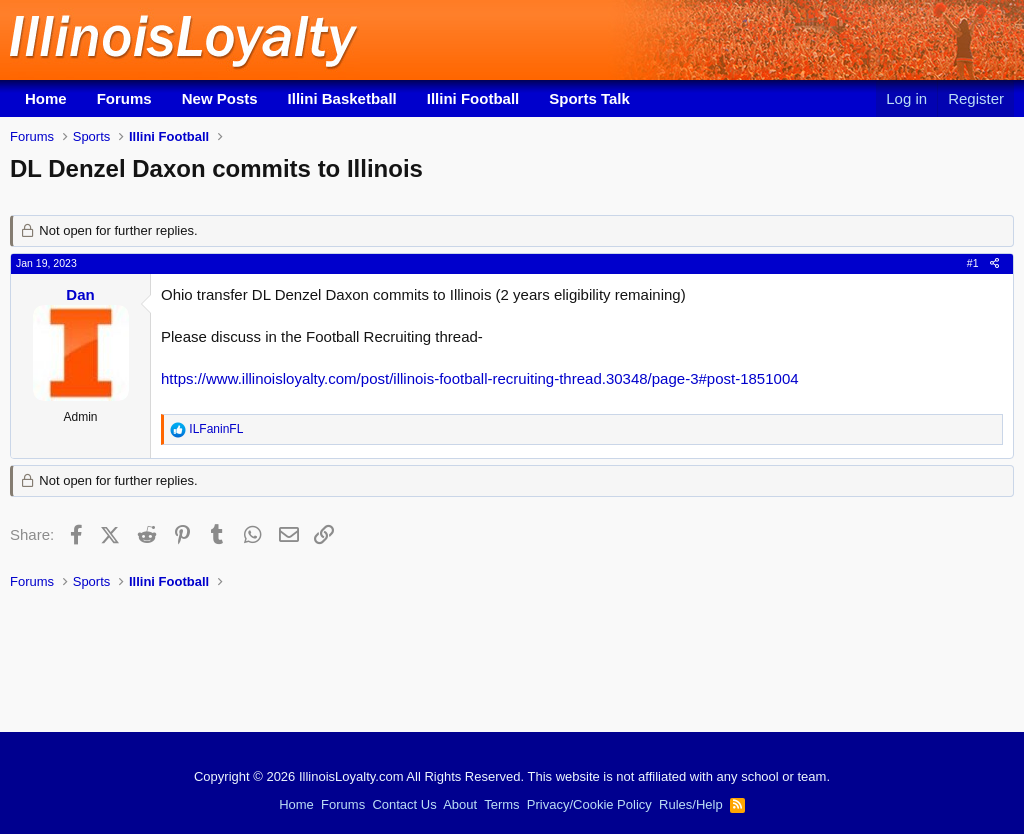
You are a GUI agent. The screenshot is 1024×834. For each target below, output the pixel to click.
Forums (124, 98)
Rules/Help (691, 804)
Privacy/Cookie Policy (589, 804)
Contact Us (404, 804)
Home (46, 98)
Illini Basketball (342, 98)
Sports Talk (589, 98)
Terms (501, 804)
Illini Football (473, 98)
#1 (973, 263)
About (460, 804)
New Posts (220, 98)
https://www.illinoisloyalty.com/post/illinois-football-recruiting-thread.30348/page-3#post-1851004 (480, 378)
